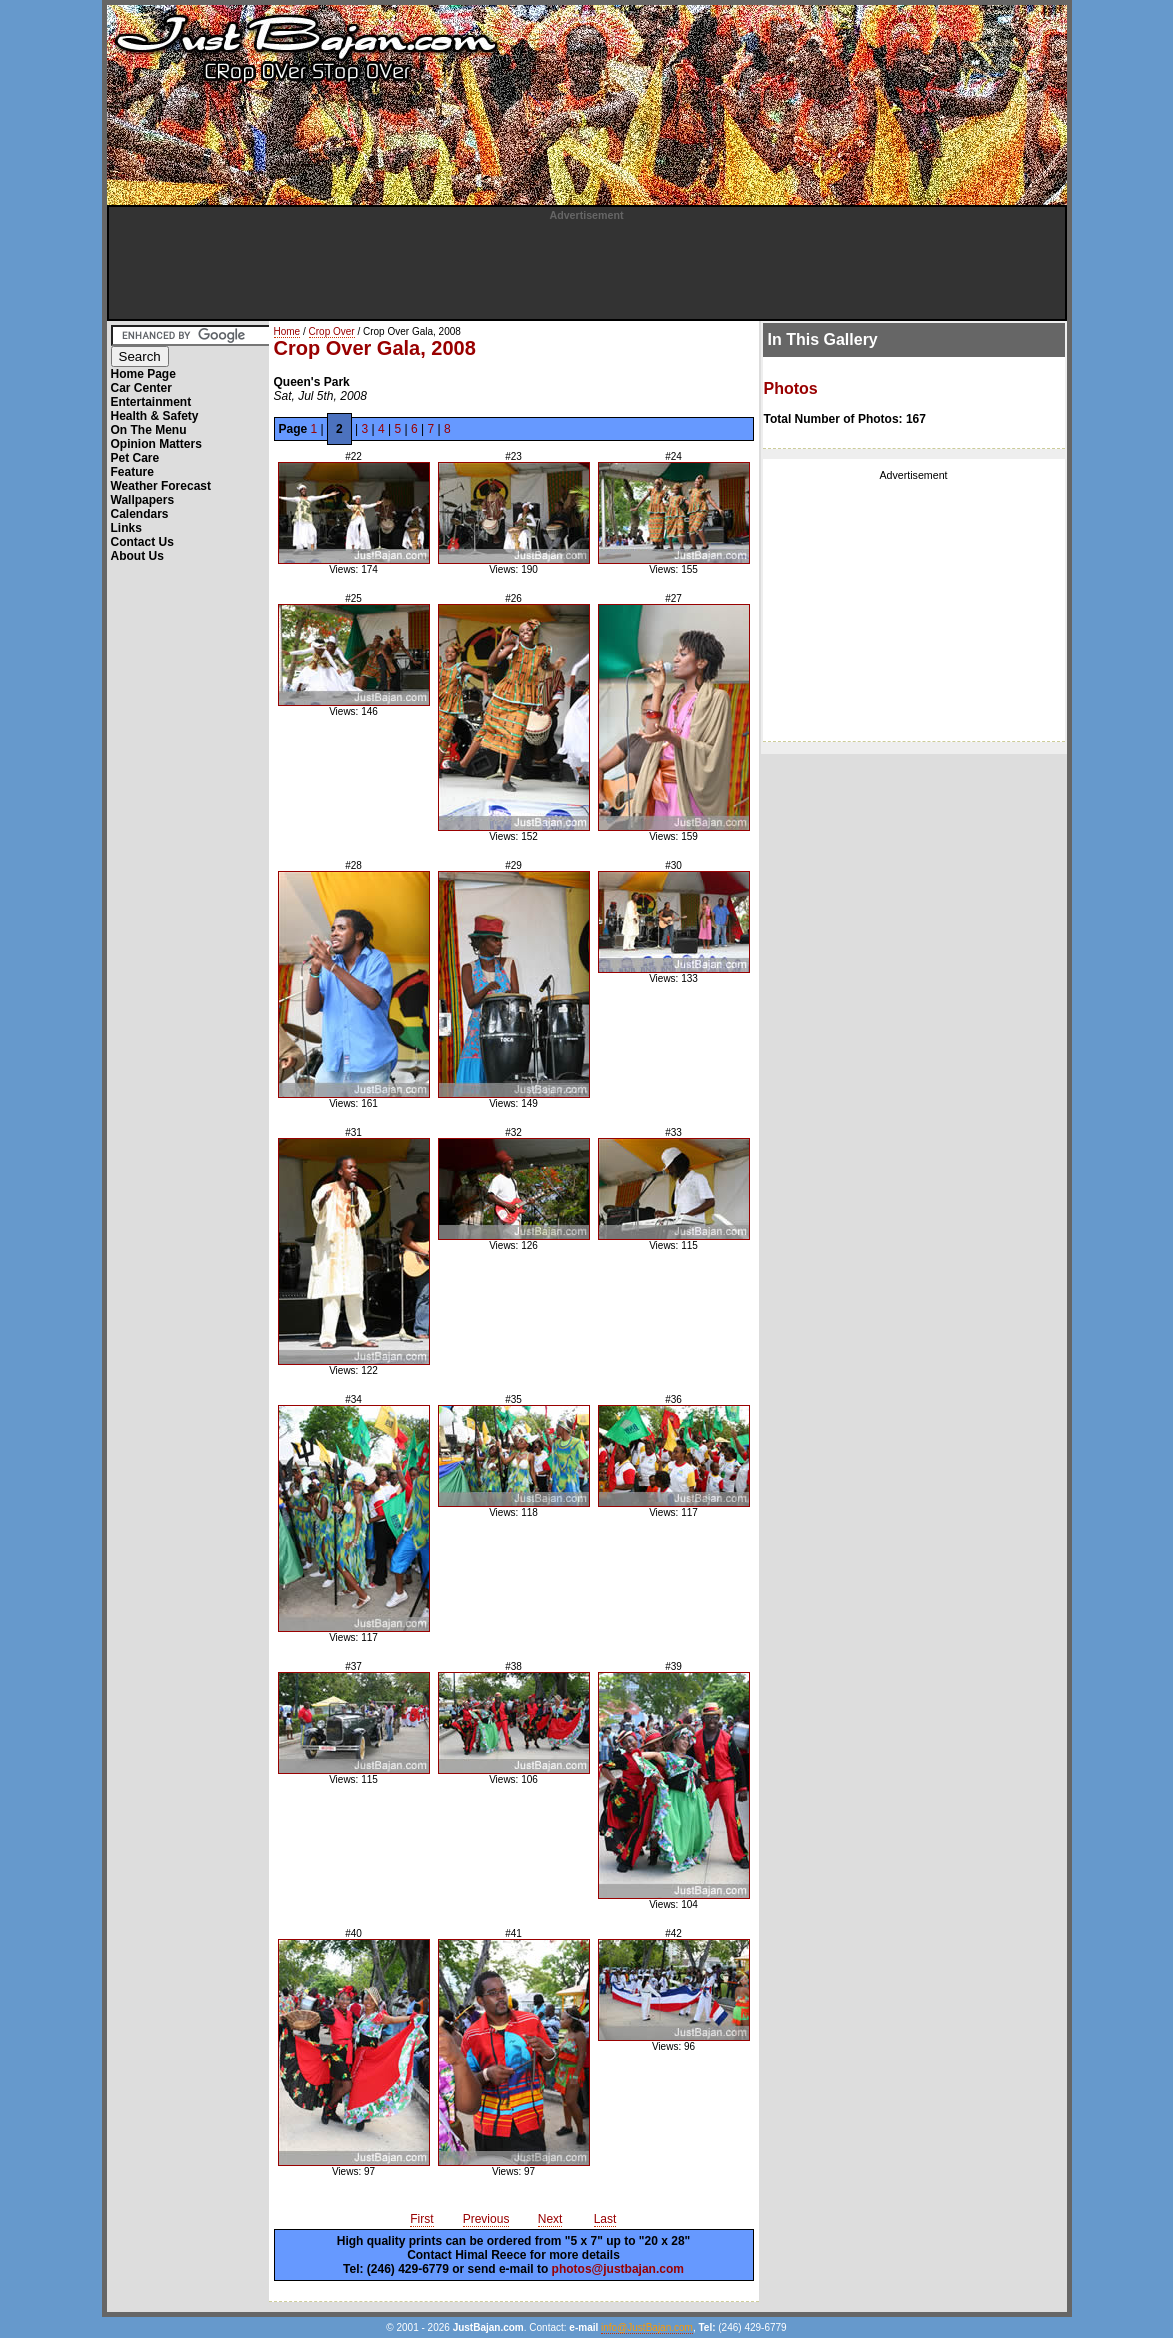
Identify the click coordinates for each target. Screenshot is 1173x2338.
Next (550, 2219)
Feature (132, 472)
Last (605, 2219)
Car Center (141, 388)
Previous (486, 2219)
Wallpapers (143, 500)
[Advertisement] (587, 266)
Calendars (140, 514)
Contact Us (142, 542)
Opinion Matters (156, 444)
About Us (137, 556)
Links (126, 528)
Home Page (143, 374)
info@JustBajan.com (647, 2327)
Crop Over (332, 331)
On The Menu (149, 430)
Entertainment (151, 402)
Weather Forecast (161, 486)
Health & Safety (155, 416)
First (421, 2219)
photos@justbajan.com (618, 2269)
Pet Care (135, 458)
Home (287, 331)
